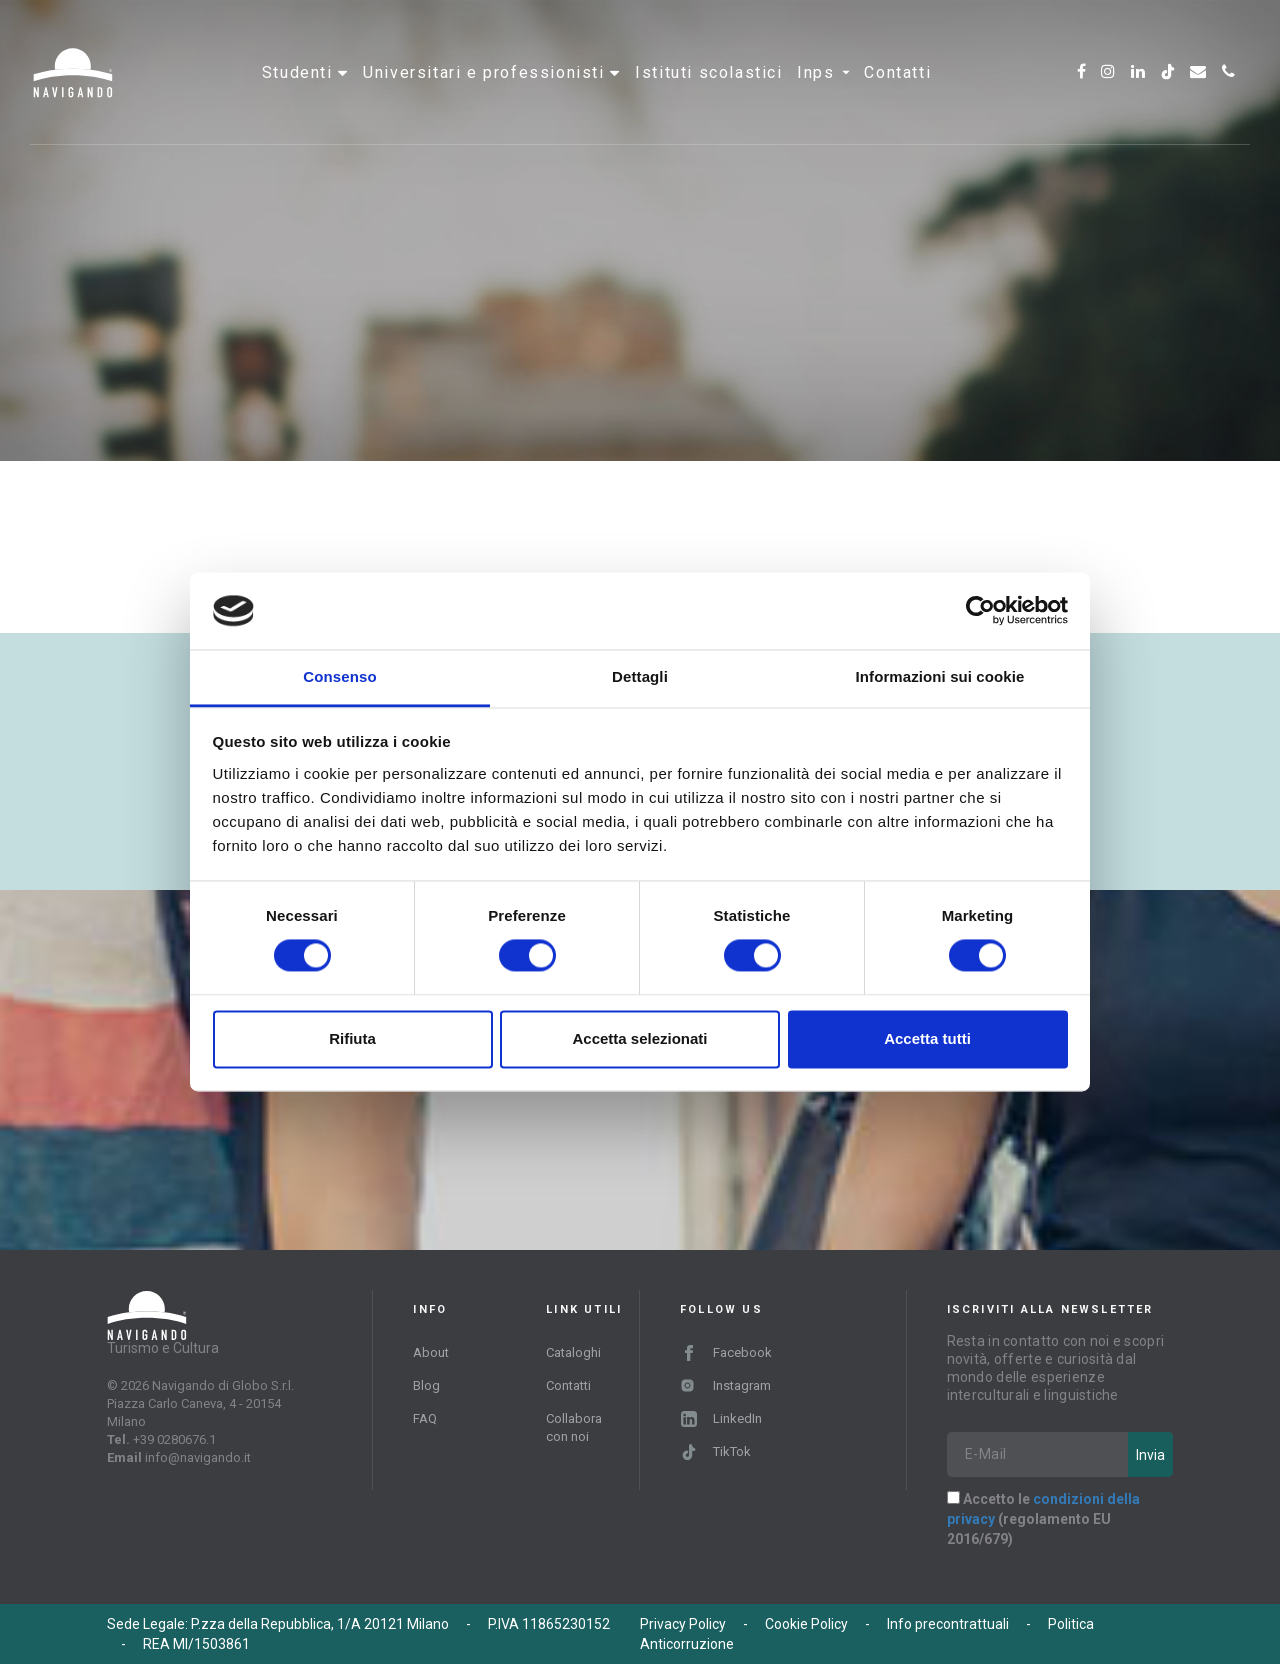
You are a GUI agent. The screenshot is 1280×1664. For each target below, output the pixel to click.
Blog (426, 1385)
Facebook (726, 1352)
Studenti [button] (300, 74)
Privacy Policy (683, 1624)
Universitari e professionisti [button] (486, 74)
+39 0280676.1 (174, 1439)
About (431, 1352)
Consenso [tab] (339, 676)
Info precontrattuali (948, 1624)
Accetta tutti (927, 1038)
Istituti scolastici (708, 74)
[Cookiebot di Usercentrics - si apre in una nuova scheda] (980, 611)
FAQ (425, 1418)
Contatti (897, 74)
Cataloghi (573, 1352)
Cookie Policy (806, 1624)
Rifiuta (352, 1038)
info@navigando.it (198, 1457)
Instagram (725, 1385)
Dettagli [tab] (640, 676)
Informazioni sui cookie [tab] (940, 676)
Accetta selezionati (639, 1038)
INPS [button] (823, 74)
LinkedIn (721, 1418)
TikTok (716, 1451)
